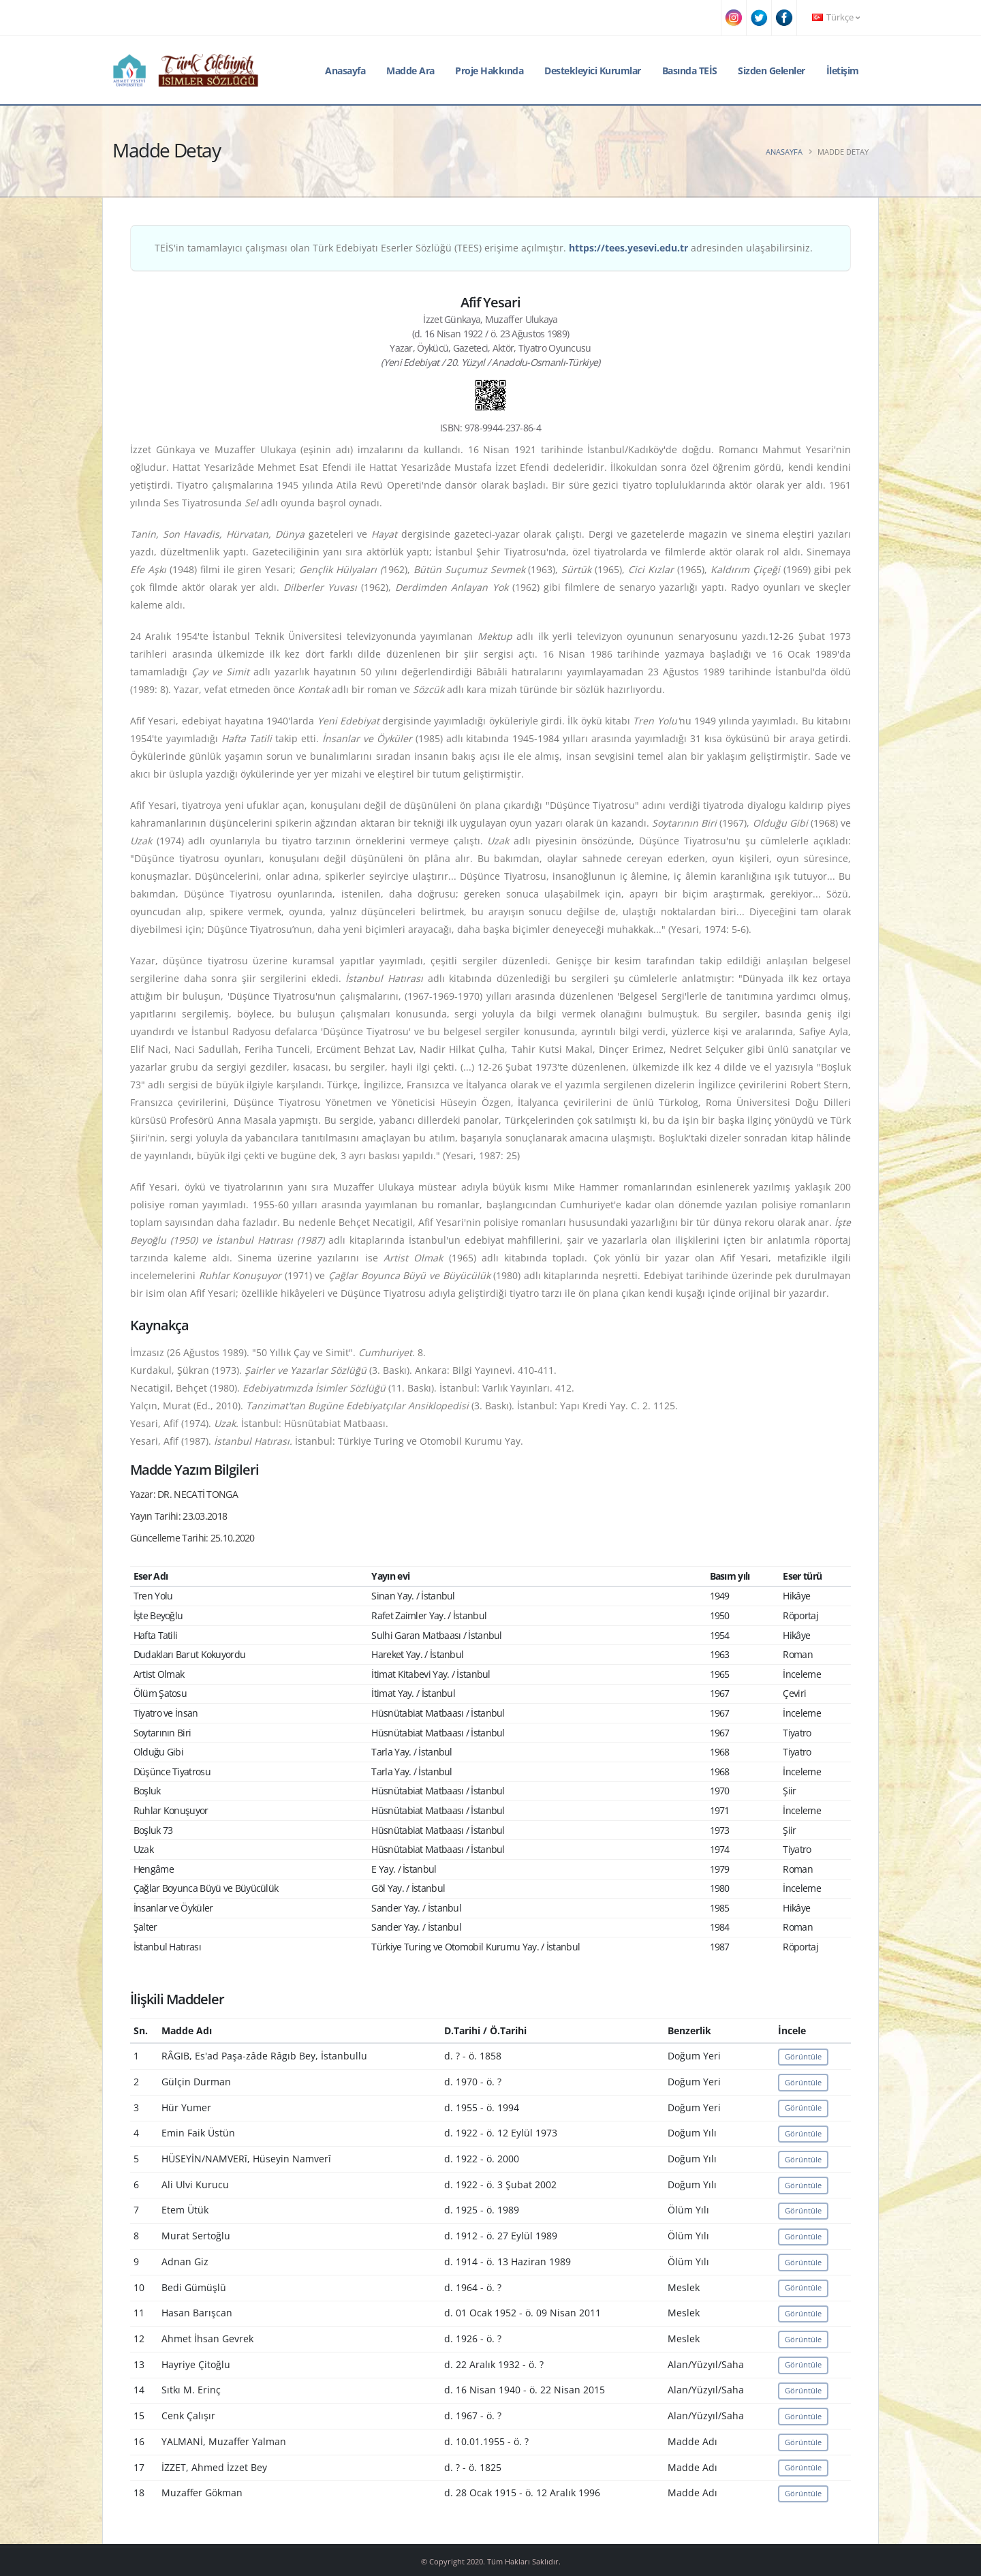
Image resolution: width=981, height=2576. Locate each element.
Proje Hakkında (489, 70)
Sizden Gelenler (771, 70)
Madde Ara (410, 70)
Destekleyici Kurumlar (592, 70)
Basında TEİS (689, 70)
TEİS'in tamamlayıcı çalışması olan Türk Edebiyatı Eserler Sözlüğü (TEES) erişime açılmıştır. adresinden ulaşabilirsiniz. (484, 247)
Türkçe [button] (836, 17)
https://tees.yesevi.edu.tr (628, 247)
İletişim (842, 70)
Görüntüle (803, 2056)
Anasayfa (345, 70)
